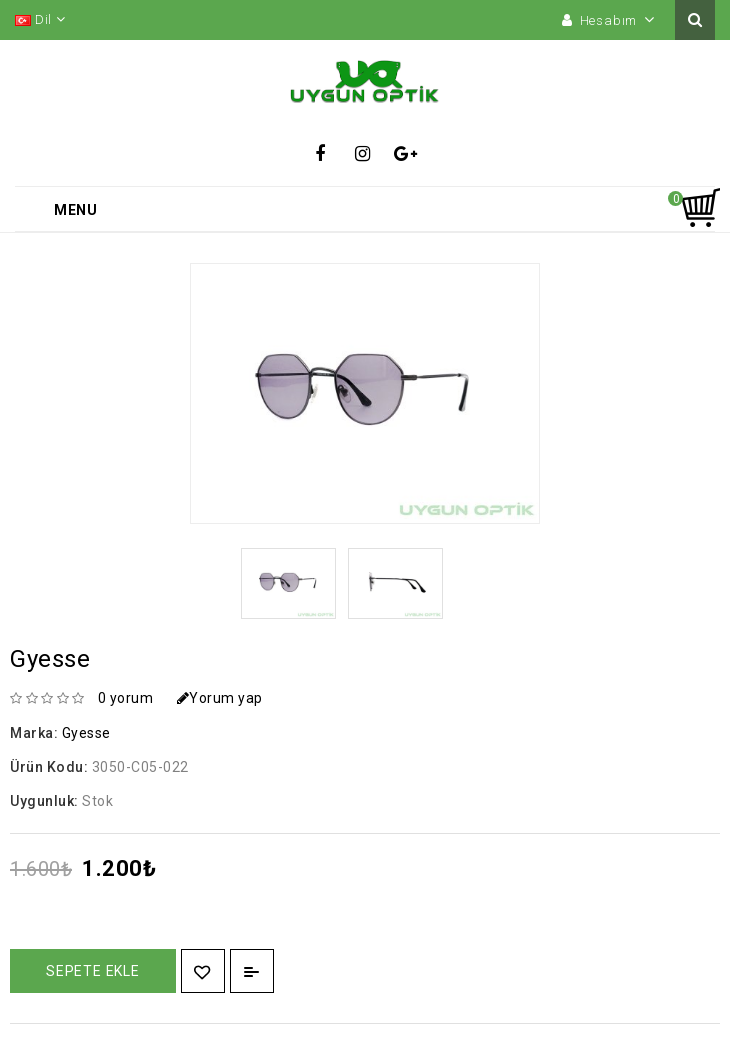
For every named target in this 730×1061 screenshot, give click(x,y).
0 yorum (126, 698)
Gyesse (86, 733)
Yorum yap (220, 698)
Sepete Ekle (93, 971)
